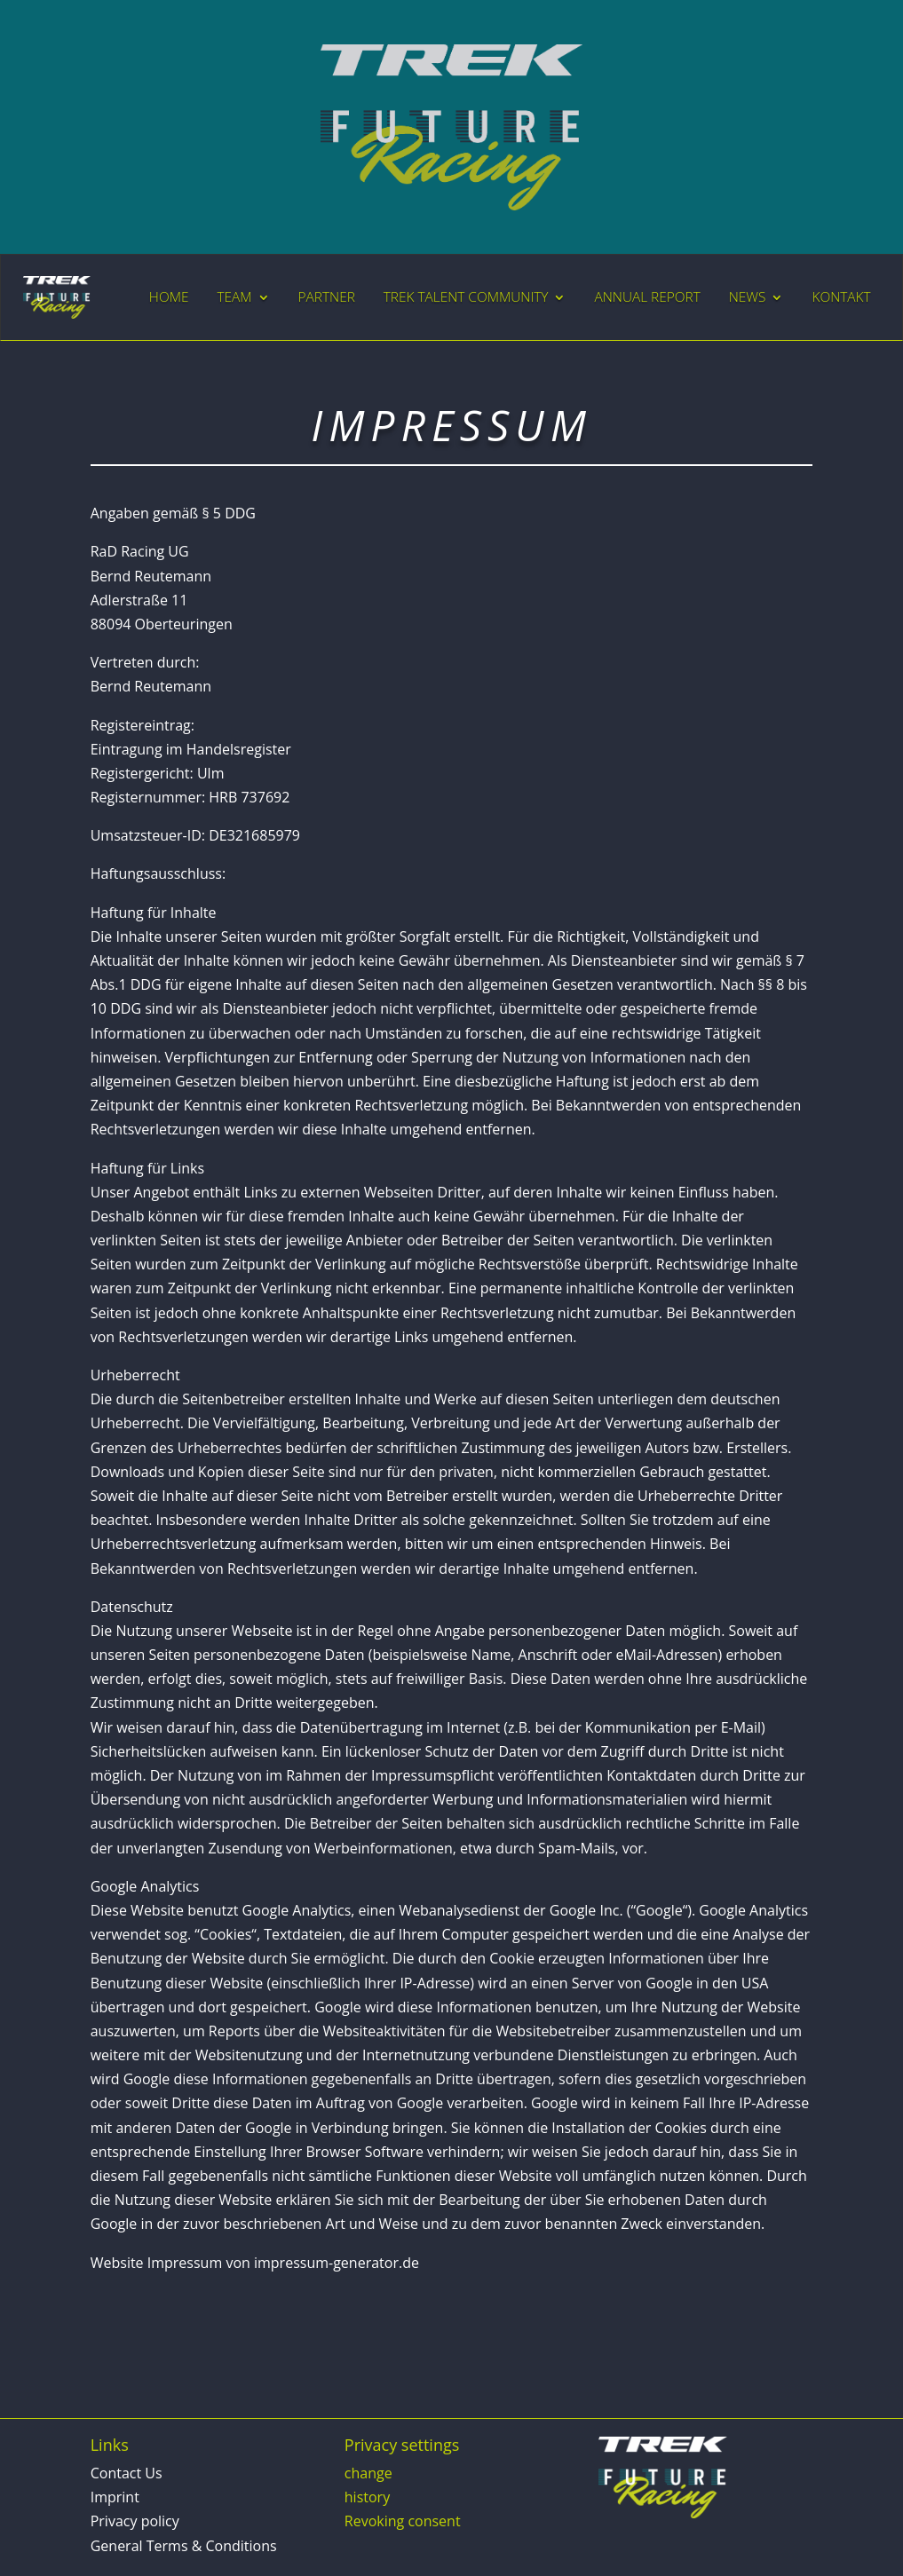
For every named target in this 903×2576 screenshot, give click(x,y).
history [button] (367, 2497)
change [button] (368, 2473)
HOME (169, 297)
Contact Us (126, 2473)
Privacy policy (135, 2521)
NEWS (747, 297)
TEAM (234, 297)
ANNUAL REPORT (647, 297)
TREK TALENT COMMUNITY (466, 297)
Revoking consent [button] (403, 2521)
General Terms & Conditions (184, 2546)
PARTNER (326, 297)
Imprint (115, 2497)
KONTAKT (841, 297)
